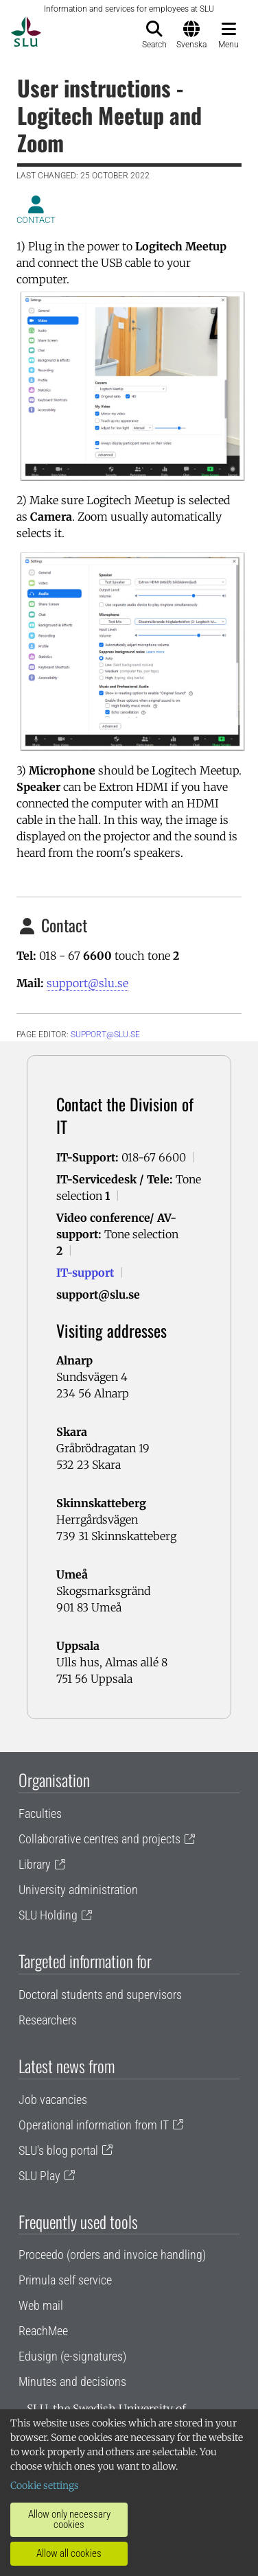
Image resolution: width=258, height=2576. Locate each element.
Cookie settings (44, 2485)
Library (35, 1864)
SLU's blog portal (58, 2150)
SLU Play (39, 2176)
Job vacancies (53, 2099)
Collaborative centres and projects (99, 1839)
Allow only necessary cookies (69, 2519)
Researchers (48, 2020)
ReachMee (43, 2331)
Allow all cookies (69, 2553)
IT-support (85, 1272)
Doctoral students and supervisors (100, 1994)
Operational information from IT (94, 2125)
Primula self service (65, 2280)
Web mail (41, 2305)
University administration (78, 1889)
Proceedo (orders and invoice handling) (112, 2254)
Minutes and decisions (72, 2381)
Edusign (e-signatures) (72, 2356)
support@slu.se (87, 983)
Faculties (40, 1813)
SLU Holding (48, 1915)
